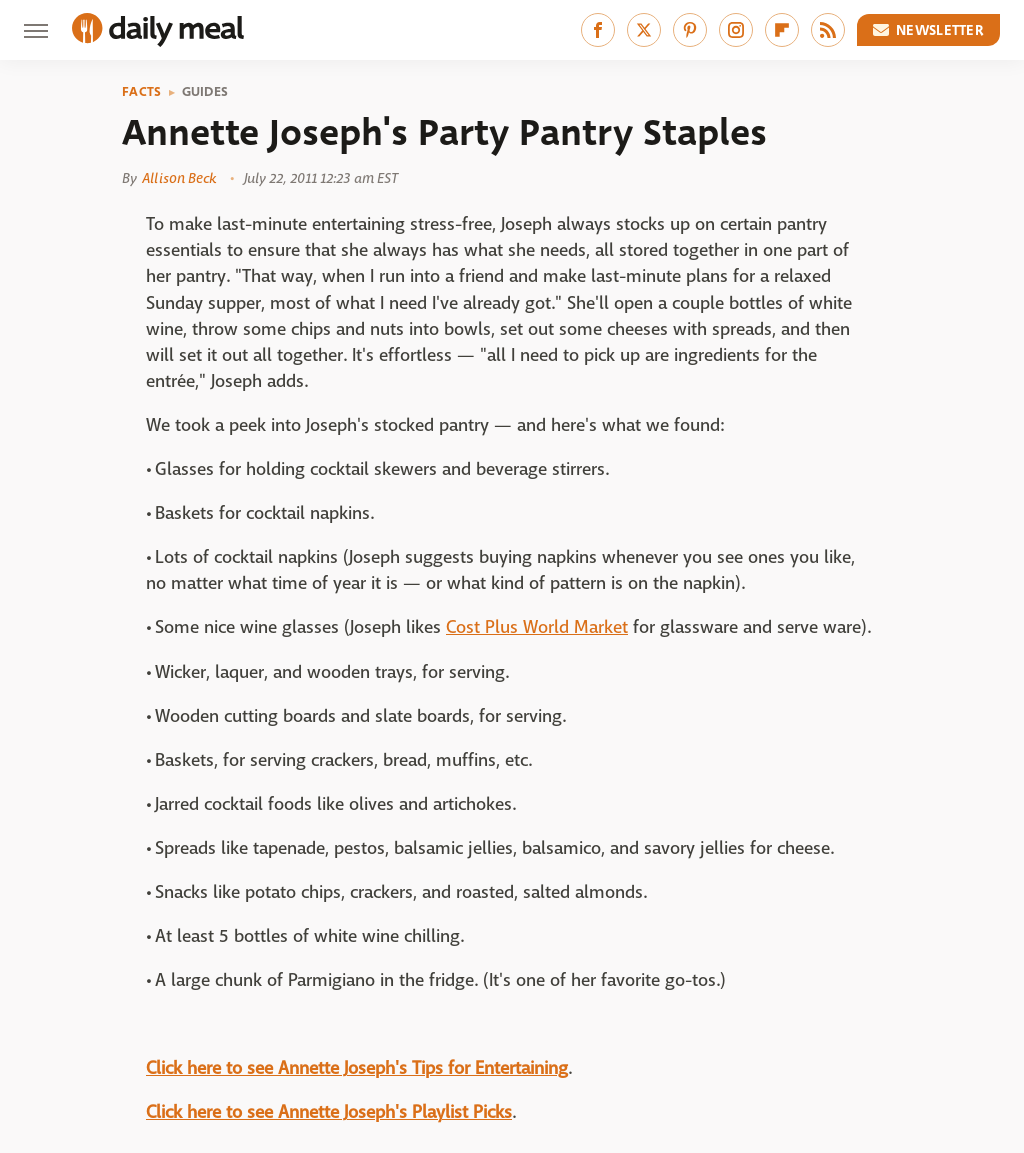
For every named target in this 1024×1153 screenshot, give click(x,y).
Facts (142, 92)
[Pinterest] (690, 30)
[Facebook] (598, 30)
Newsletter (929, 30)
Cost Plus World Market (537, 627)
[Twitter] (644, 30)
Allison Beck (179, 178)
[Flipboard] (782, 30)
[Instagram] (736, 30)
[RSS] (828, 30)
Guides (205, 92)
